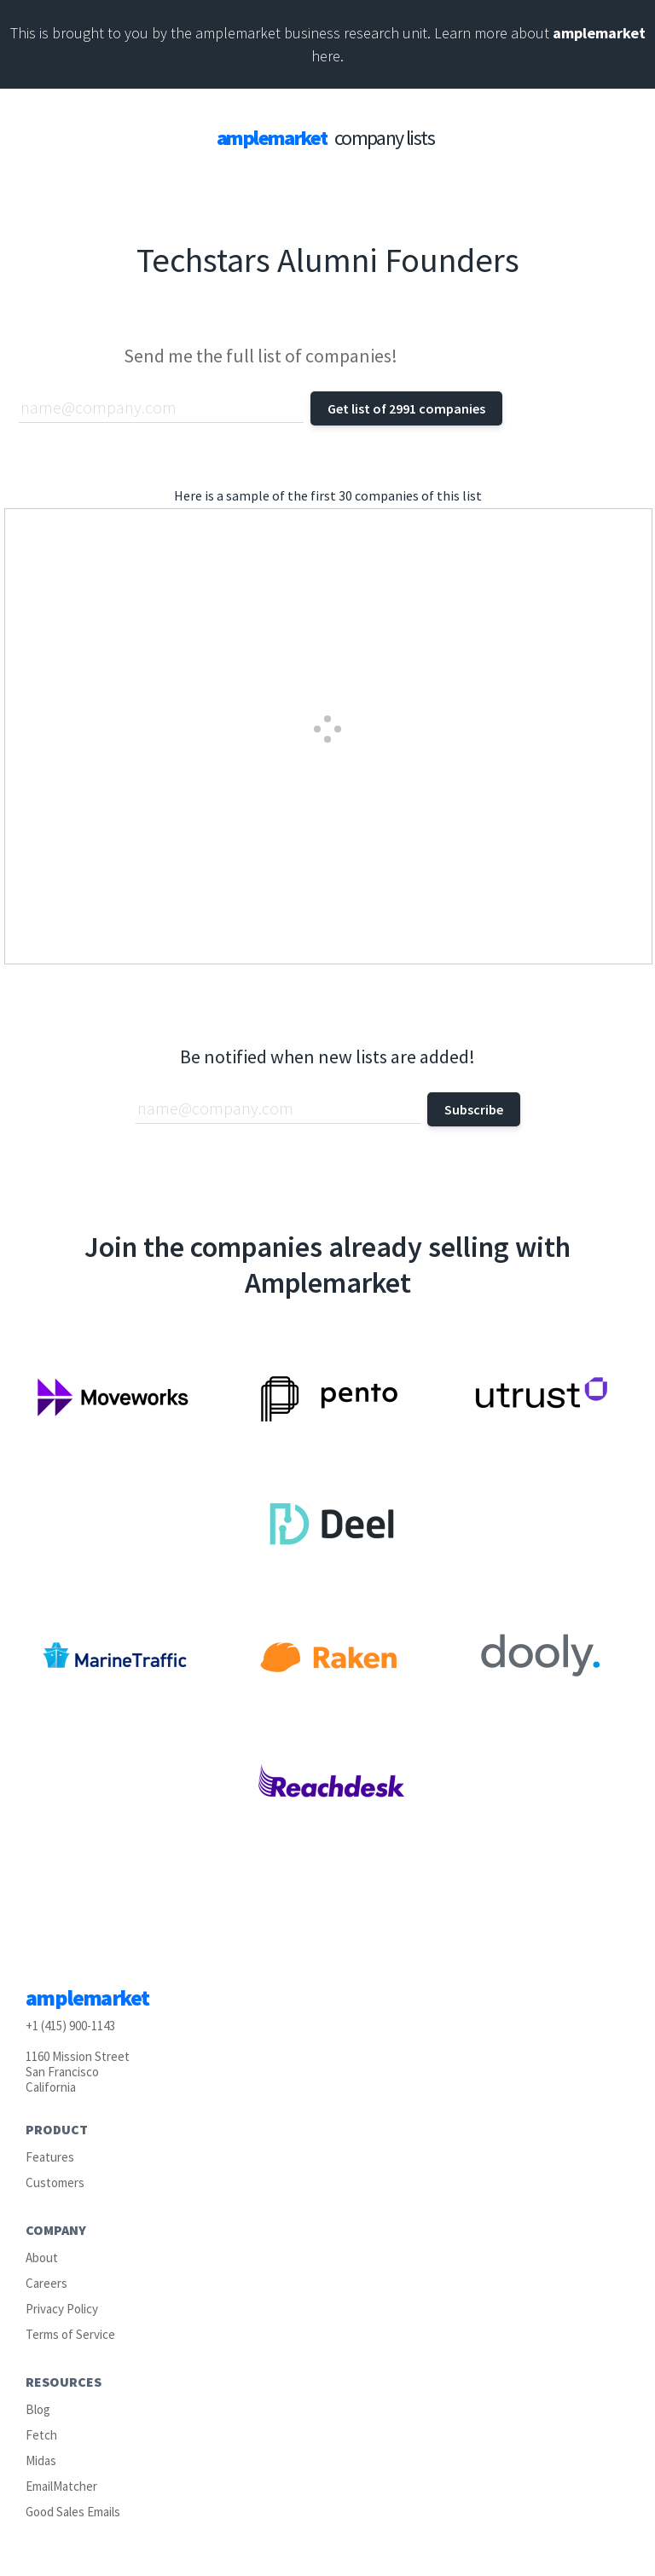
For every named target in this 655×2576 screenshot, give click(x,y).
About (42, 2257)
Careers (46, 2283)
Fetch (41, 2435)
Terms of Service (70, 2334)
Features (50, 2157)
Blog (38, 2409)
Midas (41, 2460)
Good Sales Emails (73, 2512)
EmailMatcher (61, 2486)
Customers (55, 2182)
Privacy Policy (62, 2309)
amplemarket (599, 33)
